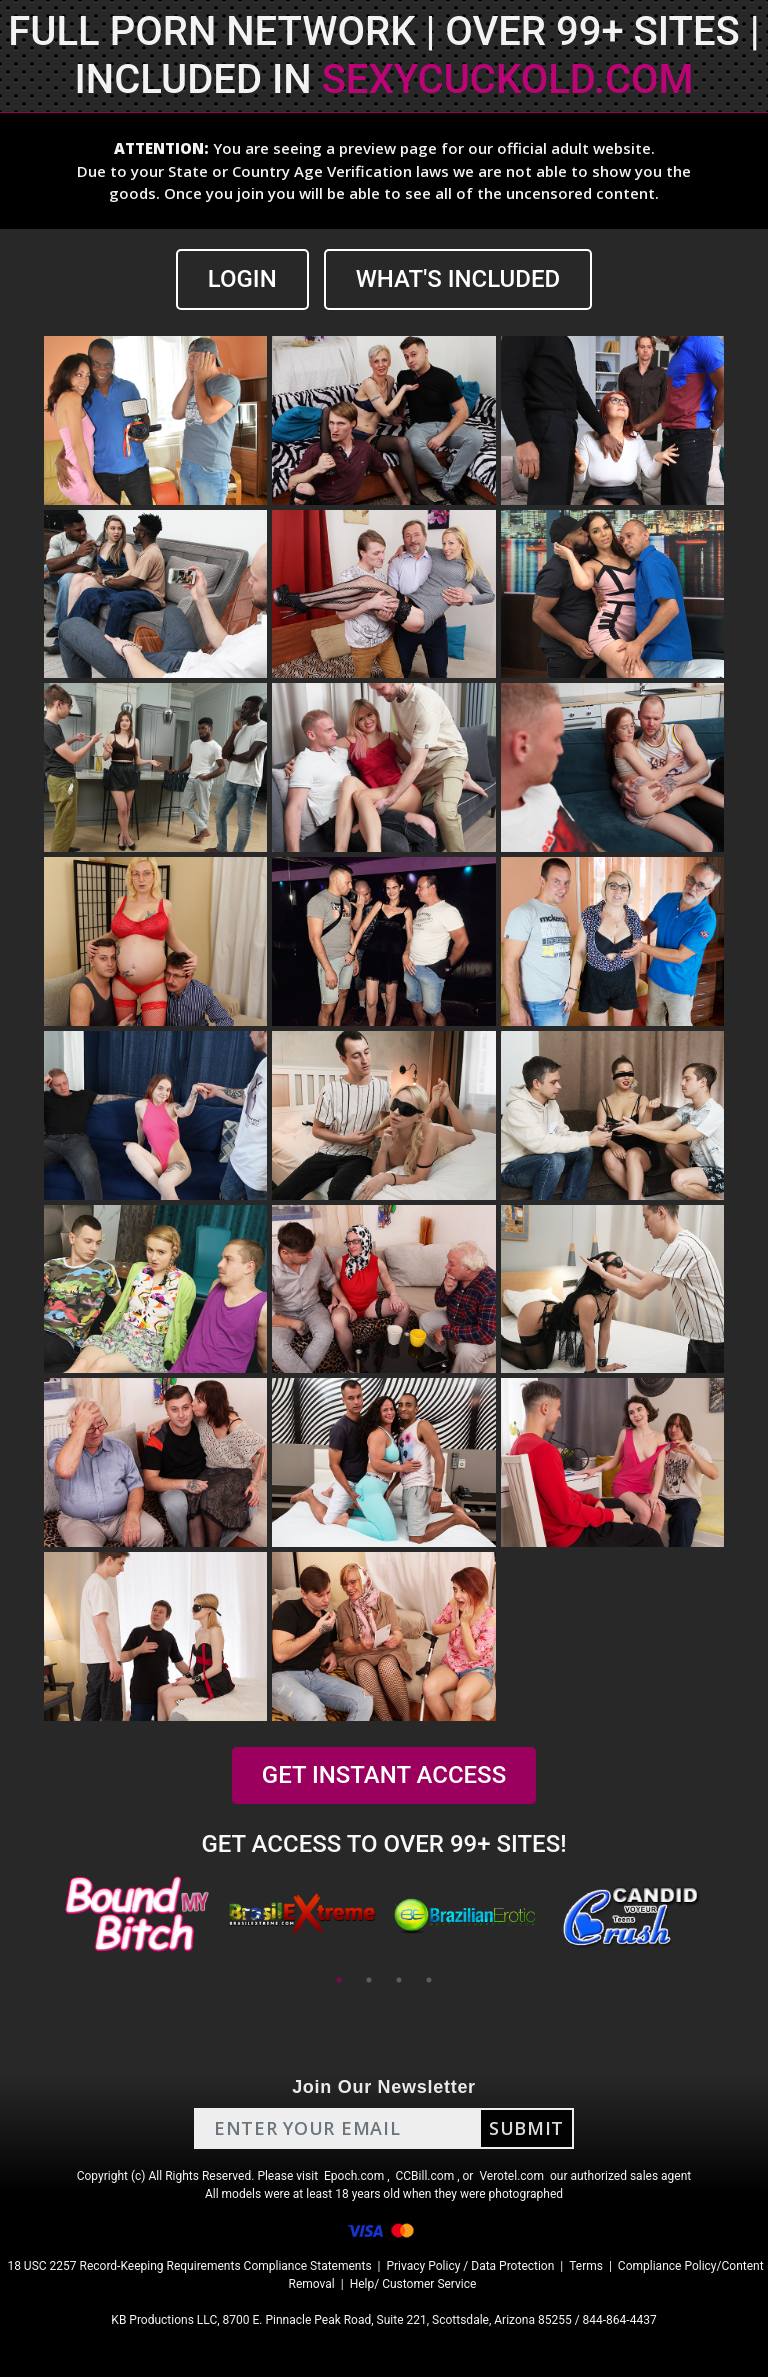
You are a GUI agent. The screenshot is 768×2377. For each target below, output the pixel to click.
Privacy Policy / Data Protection (470, 2266)
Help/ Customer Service (413, 2284)
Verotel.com (511, 2176)
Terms (586, 2266)
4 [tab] (429, 1980)
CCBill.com (425, 2176)
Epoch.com (354, 2176)
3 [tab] (399, 1980)
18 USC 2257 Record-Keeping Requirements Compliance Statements (189, 2266)
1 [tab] (339, 1980)
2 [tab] (369, 1980)
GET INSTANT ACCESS (384, 1775)
